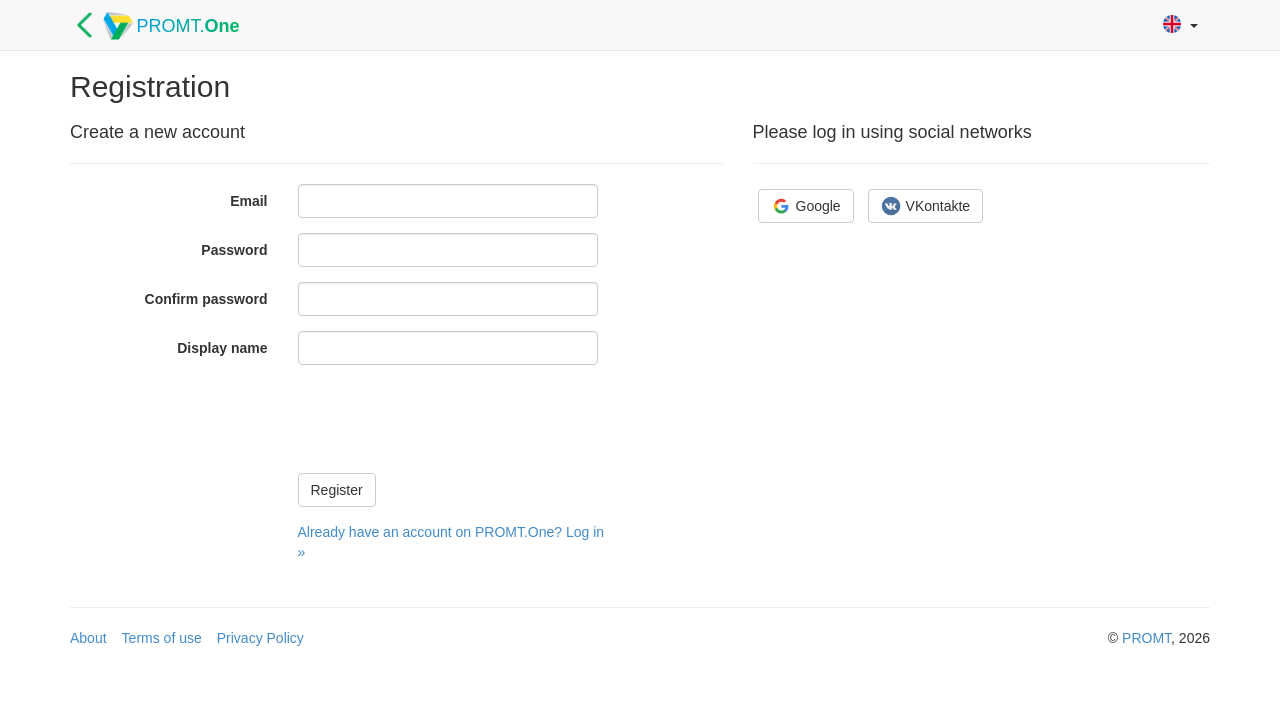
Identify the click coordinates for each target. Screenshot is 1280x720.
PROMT (1146, 638)
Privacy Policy (260, 638)
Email (248, 201)
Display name (222, 348)
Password (234, 250)
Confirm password (206, 299)
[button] (1180, 25)
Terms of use (162, 638)
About (88, 638)
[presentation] (450, 419)
